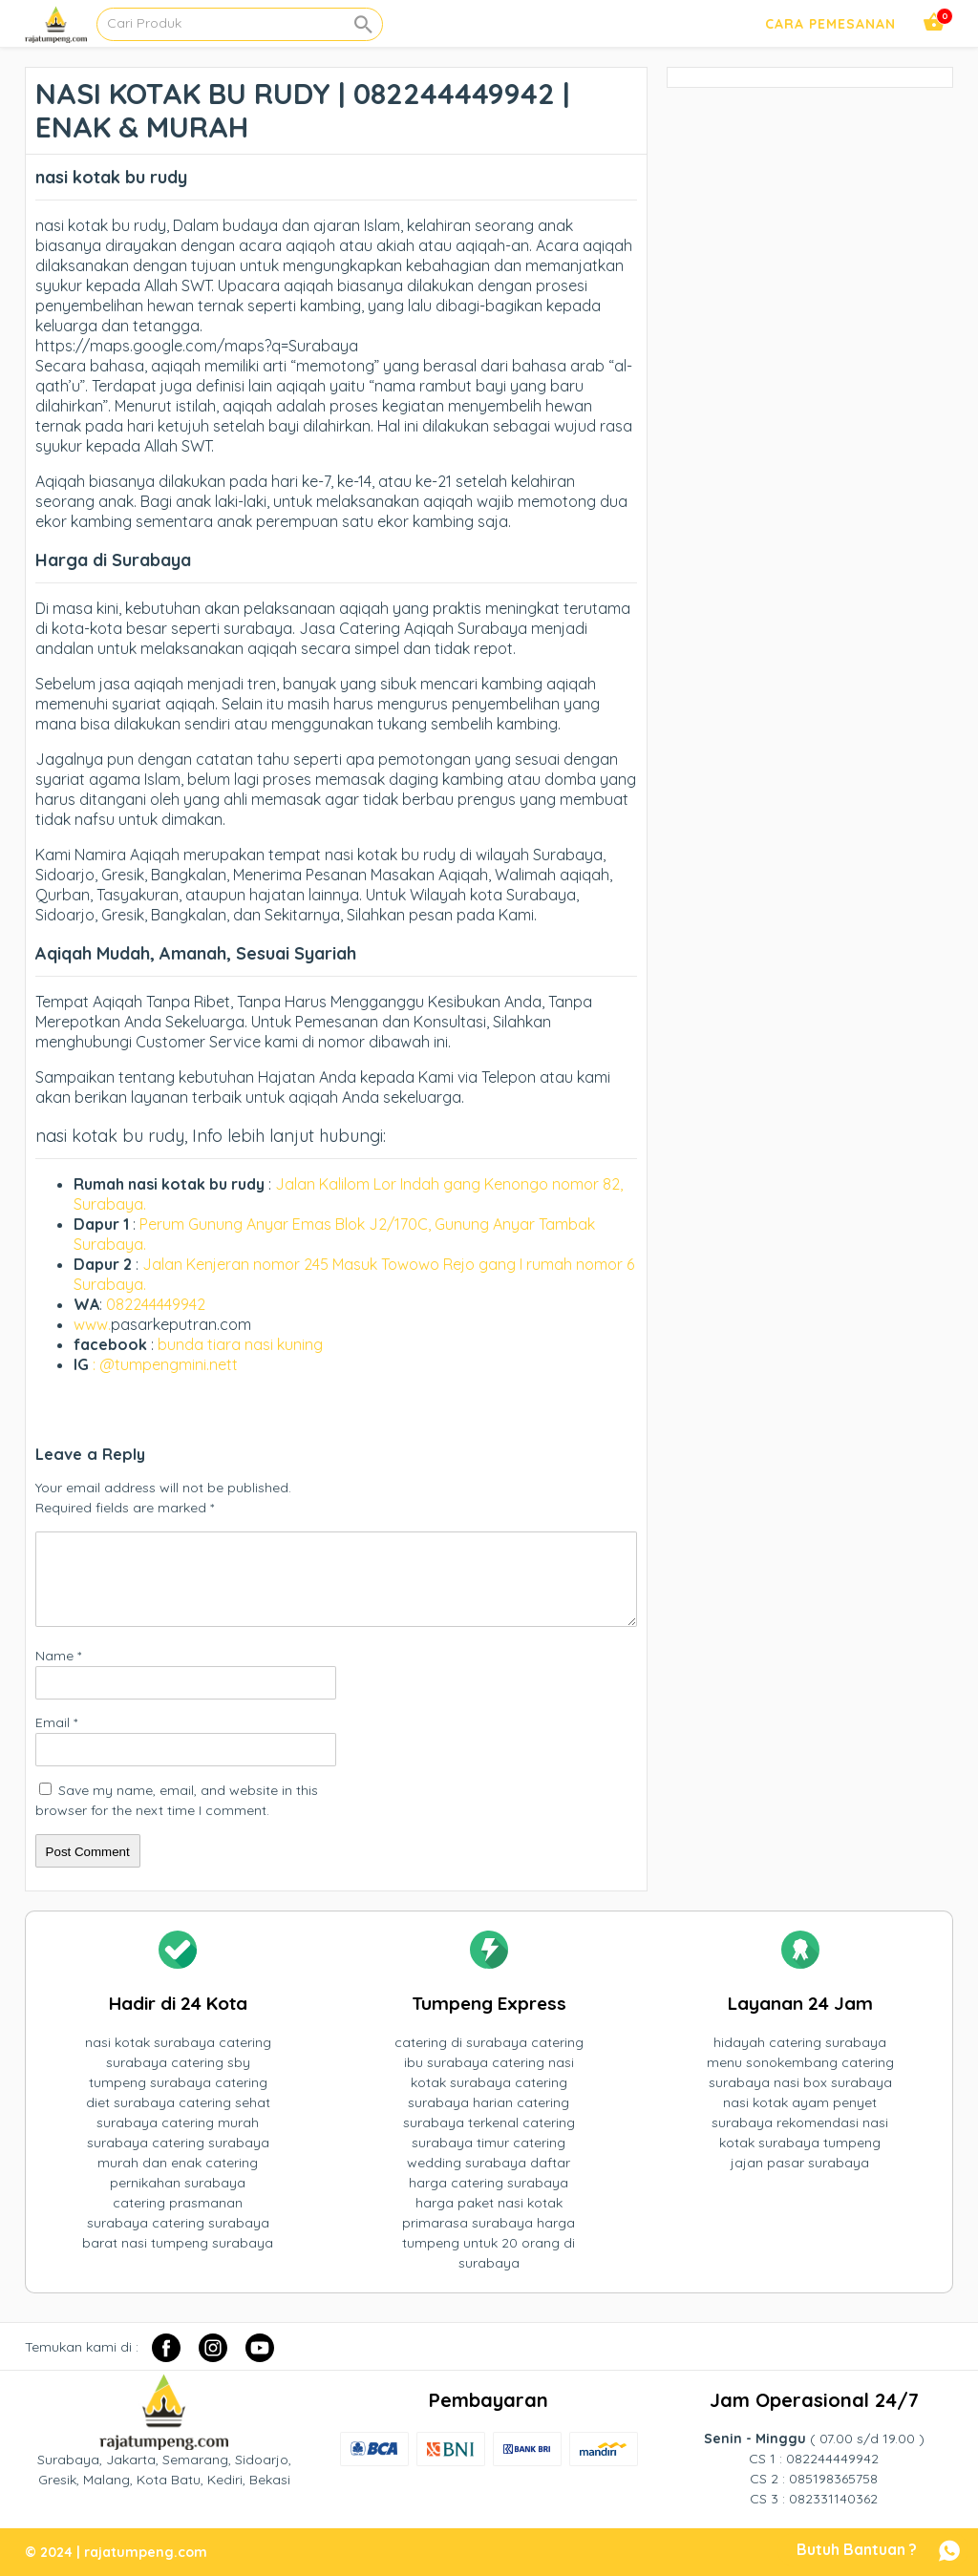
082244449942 (155, 1304)
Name (58, 1655)
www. (92, 1324)
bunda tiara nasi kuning (242, 1344)
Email (56, 1722)
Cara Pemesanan (830, 23)
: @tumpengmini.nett (165, 1364)
